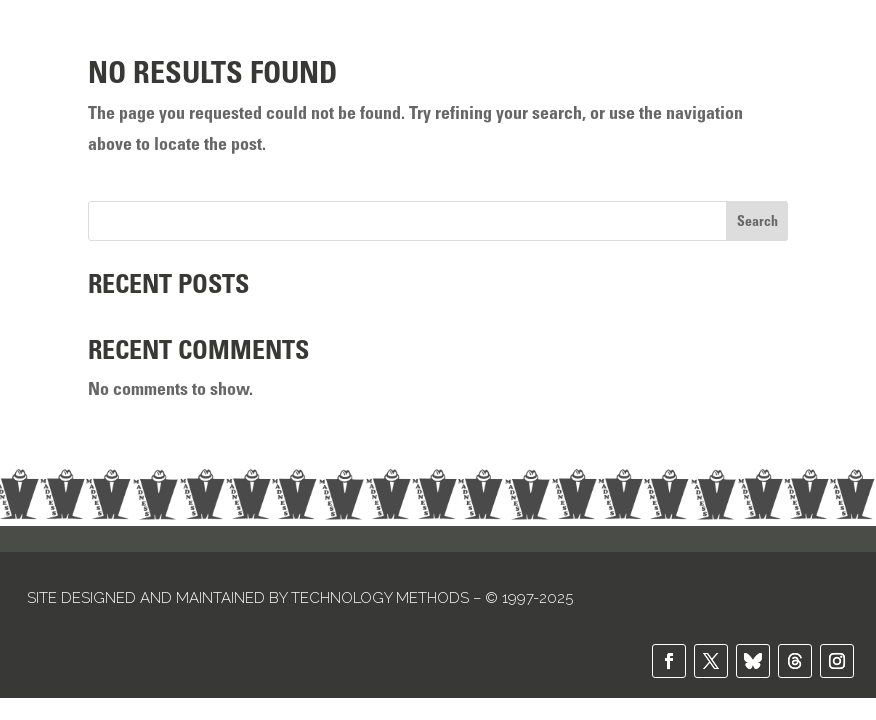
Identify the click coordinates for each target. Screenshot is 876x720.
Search (757, 221)
